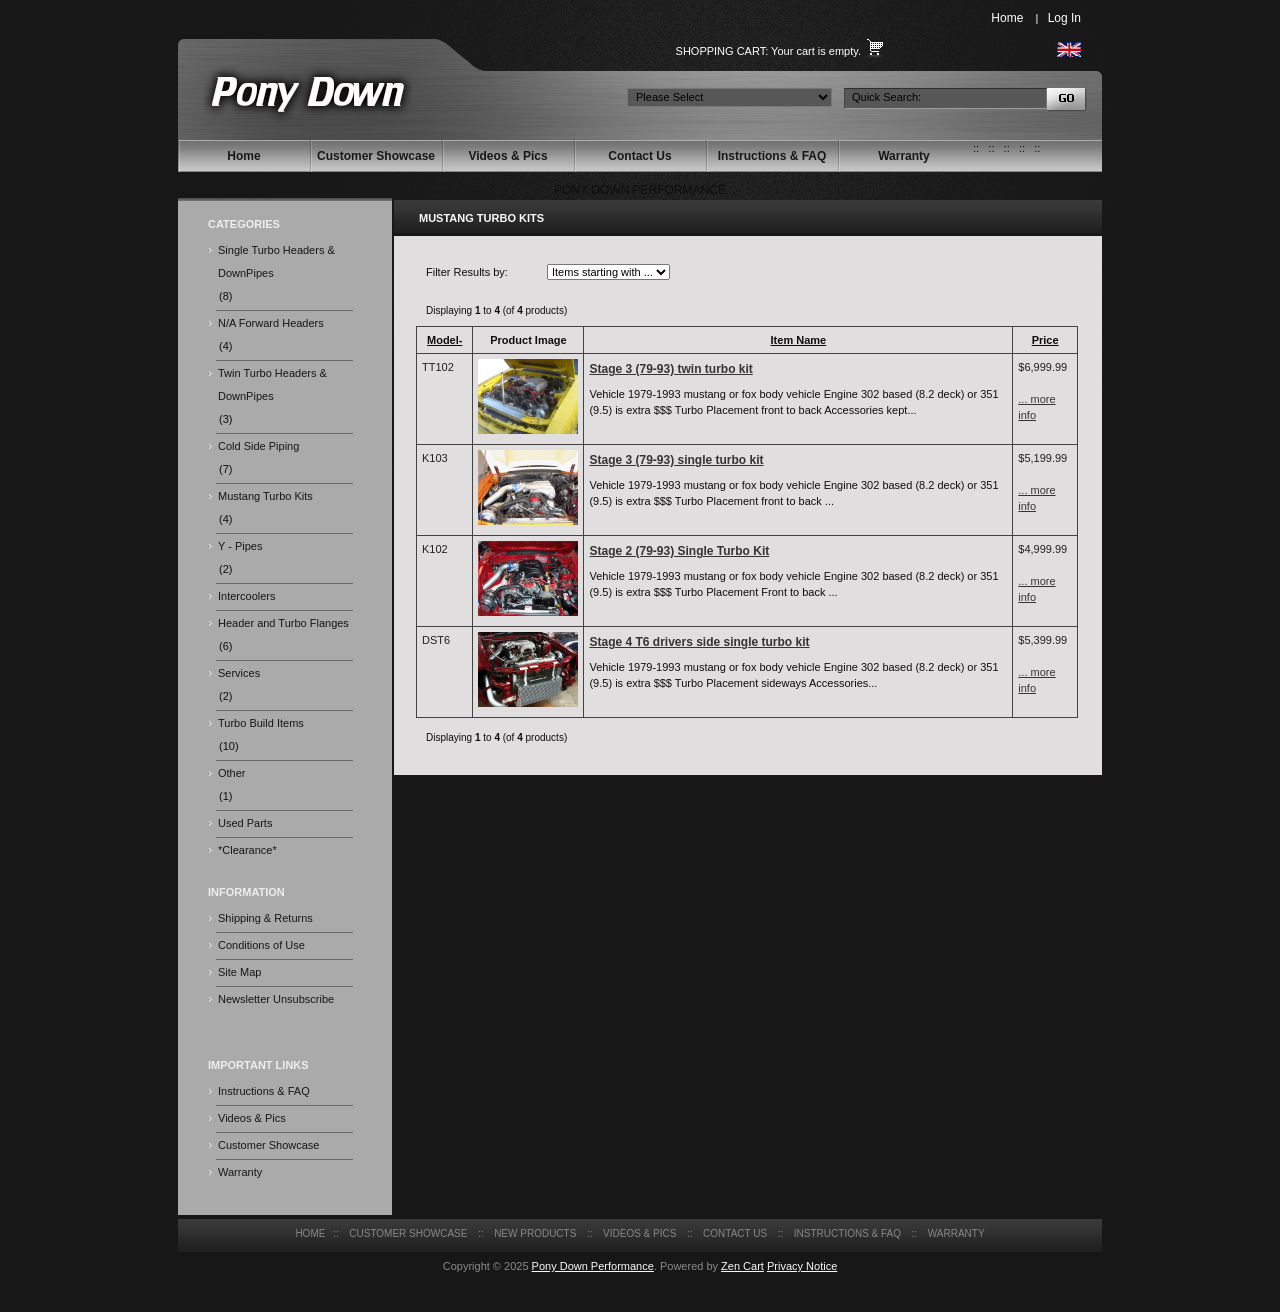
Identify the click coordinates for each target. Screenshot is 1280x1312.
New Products (535, 1233)
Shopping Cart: (722, 51)
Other (232, 773)
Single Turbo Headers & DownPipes (276, 261)
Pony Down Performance (593, 1266)
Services (239, 673)
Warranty (904, 156)
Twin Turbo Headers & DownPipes (272, 384)
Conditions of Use (261, 945)
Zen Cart (742, 1266)
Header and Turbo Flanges (283, 623)
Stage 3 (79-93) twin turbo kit (670, 369)
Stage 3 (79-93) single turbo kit (676, 460)
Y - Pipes (240, 546)
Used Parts (245, 823)
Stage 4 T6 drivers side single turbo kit (699, 642)
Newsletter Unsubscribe (276, 999)
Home (1007, 18)
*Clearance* (247, 850)
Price (1045, 340)
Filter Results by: (467, 272)
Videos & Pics (507, 156)
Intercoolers (246, 596)
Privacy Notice (802, 1266)
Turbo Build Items (261, 723)
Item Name (799, 340)
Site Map (239, 972)
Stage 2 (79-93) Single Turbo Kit (679, 551)
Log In (1064, 18)
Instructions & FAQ (772, 156)
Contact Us (639, 156)
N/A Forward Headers (271, 323)
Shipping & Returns (265, 918)
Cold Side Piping (258, 446)
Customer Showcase (376, 156)
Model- (444, 340)
